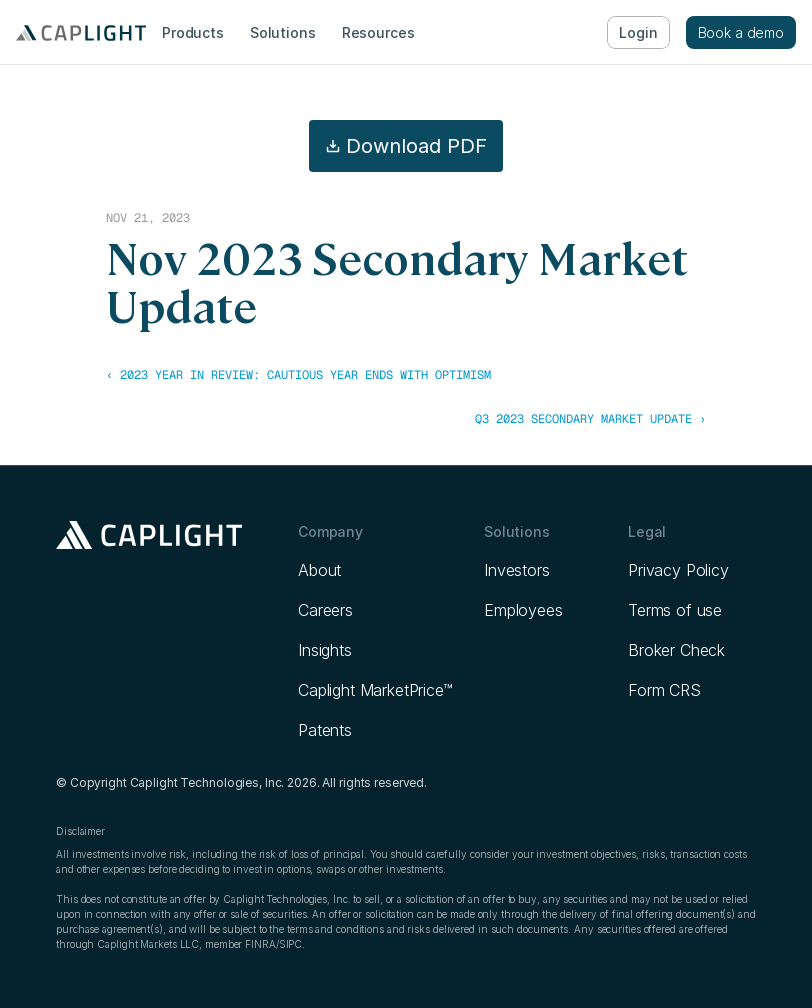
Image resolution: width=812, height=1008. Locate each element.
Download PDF (406, 146)
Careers (325, 610)
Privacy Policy (678, 570)
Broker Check (676, 650)
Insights (325, 650)
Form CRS (664, 690)
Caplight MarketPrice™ (375, 690)
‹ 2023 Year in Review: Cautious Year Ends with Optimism (298, 375)
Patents (325, 730)
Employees (523, 610)
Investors (517, 570)
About (319, 570)
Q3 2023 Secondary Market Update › (590, 419)
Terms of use (675, 610)
